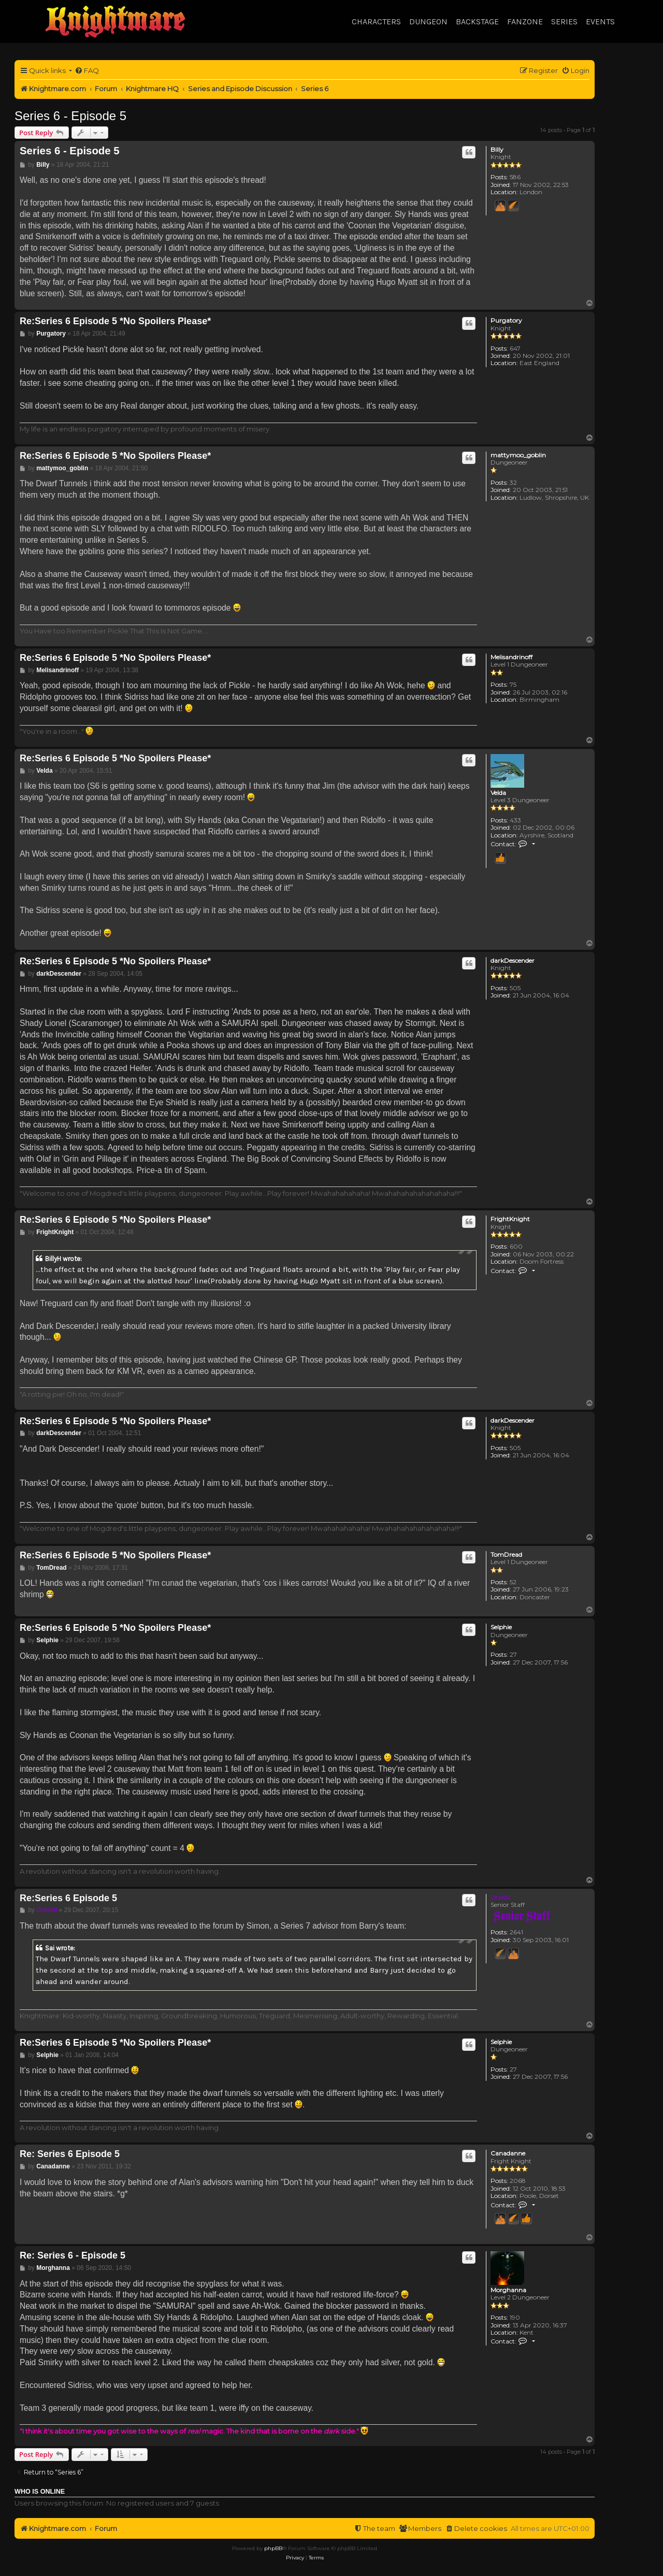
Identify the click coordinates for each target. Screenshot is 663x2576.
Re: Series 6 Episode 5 (70, 2154)
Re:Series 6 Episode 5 (68, 1898)
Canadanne (508, 2153)
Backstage (477, 21)
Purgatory (506, 320)
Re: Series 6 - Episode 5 (72, 2255)
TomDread (506, 1554)
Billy (497, 149)
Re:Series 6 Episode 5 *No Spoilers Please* (115, 321)
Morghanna (508, 2290)
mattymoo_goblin (518, 455)
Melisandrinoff (511, 657)
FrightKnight (510, 1219)
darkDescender (513, 960)
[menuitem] (87, 70)
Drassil (500, 1897)
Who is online (40, 2491)
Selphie (501, 1627)
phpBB (273, 2548)
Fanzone (525, 21)
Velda (498, 793)
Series (564, 21)
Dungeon (428, 21)
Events (600, 21)
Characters (376, 21)
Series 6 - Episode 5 (70, 116)
